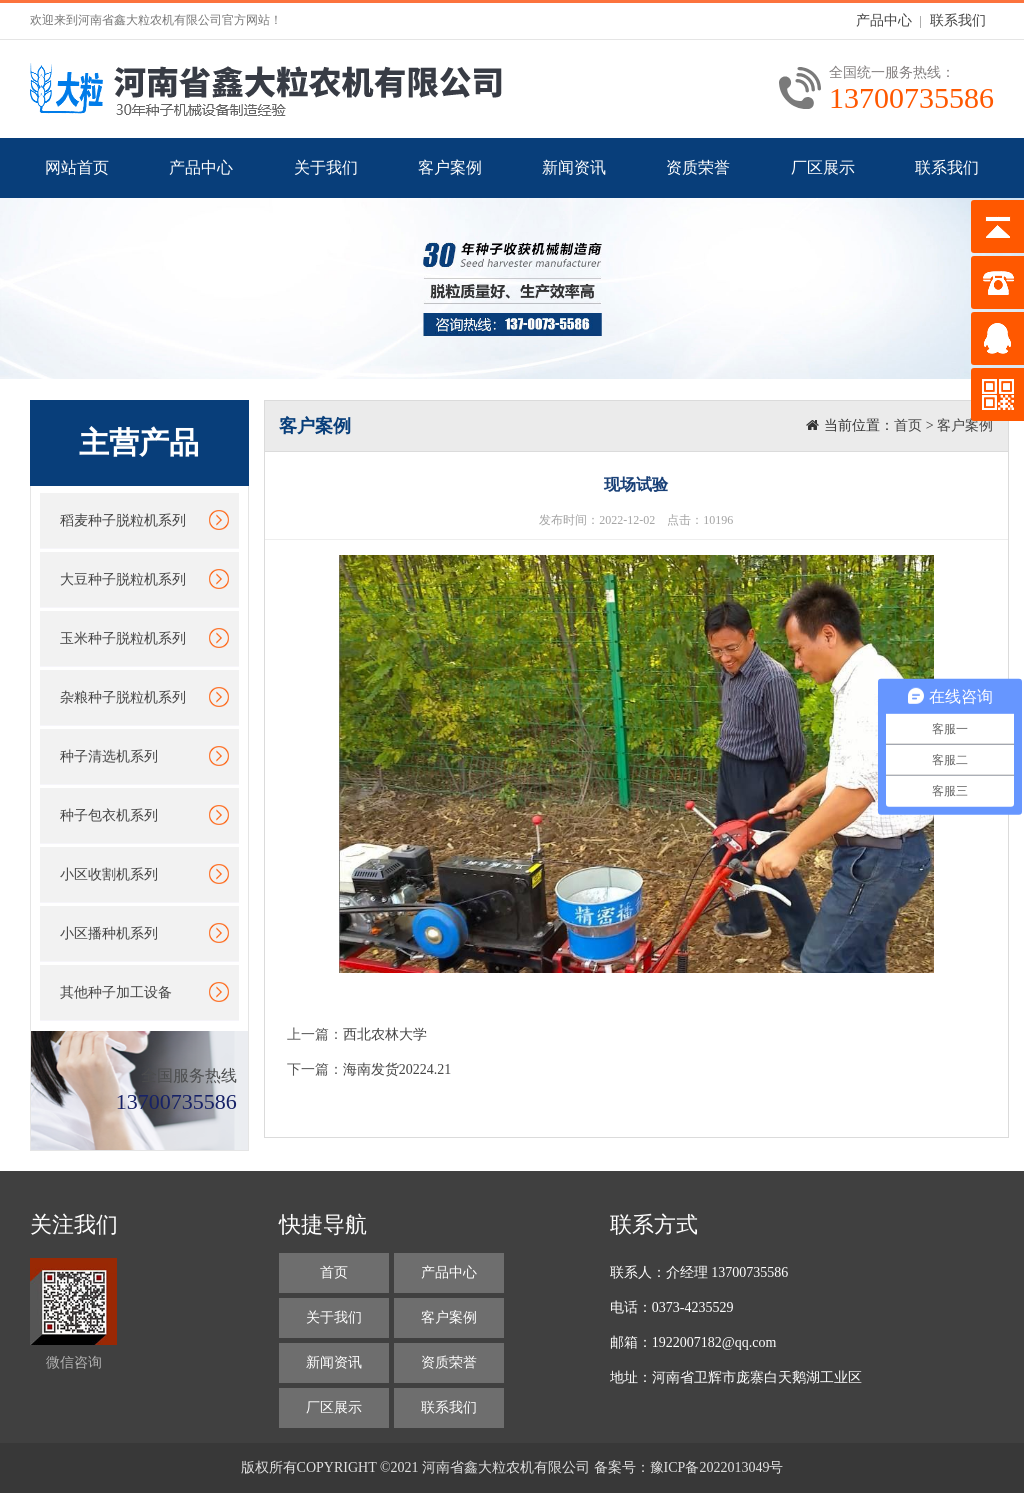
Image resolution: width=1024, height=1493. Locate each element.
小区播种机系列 (109, 933)
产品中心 (884, 20)
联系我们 (958, 20)
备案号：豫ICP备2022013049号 (689, 1467)
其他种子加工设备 (116, 992)
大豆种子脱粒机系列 (123, 579)
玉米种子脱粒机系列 (123, 638)
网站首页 (77, 167)
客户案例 (450, 167)
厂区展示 (823, 167)
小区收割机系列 (109, 874)
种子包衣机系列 (109, 815)
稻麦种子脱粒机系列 (123, 520)
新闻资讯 (574, 167)
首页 (908, 425)
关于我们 (326, 167)
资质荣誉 (698, 167)
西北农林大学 (385, 1034)
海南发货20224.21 (397, 1069)
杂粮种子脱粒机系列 (123, 697)
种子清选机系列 (109, 756)
